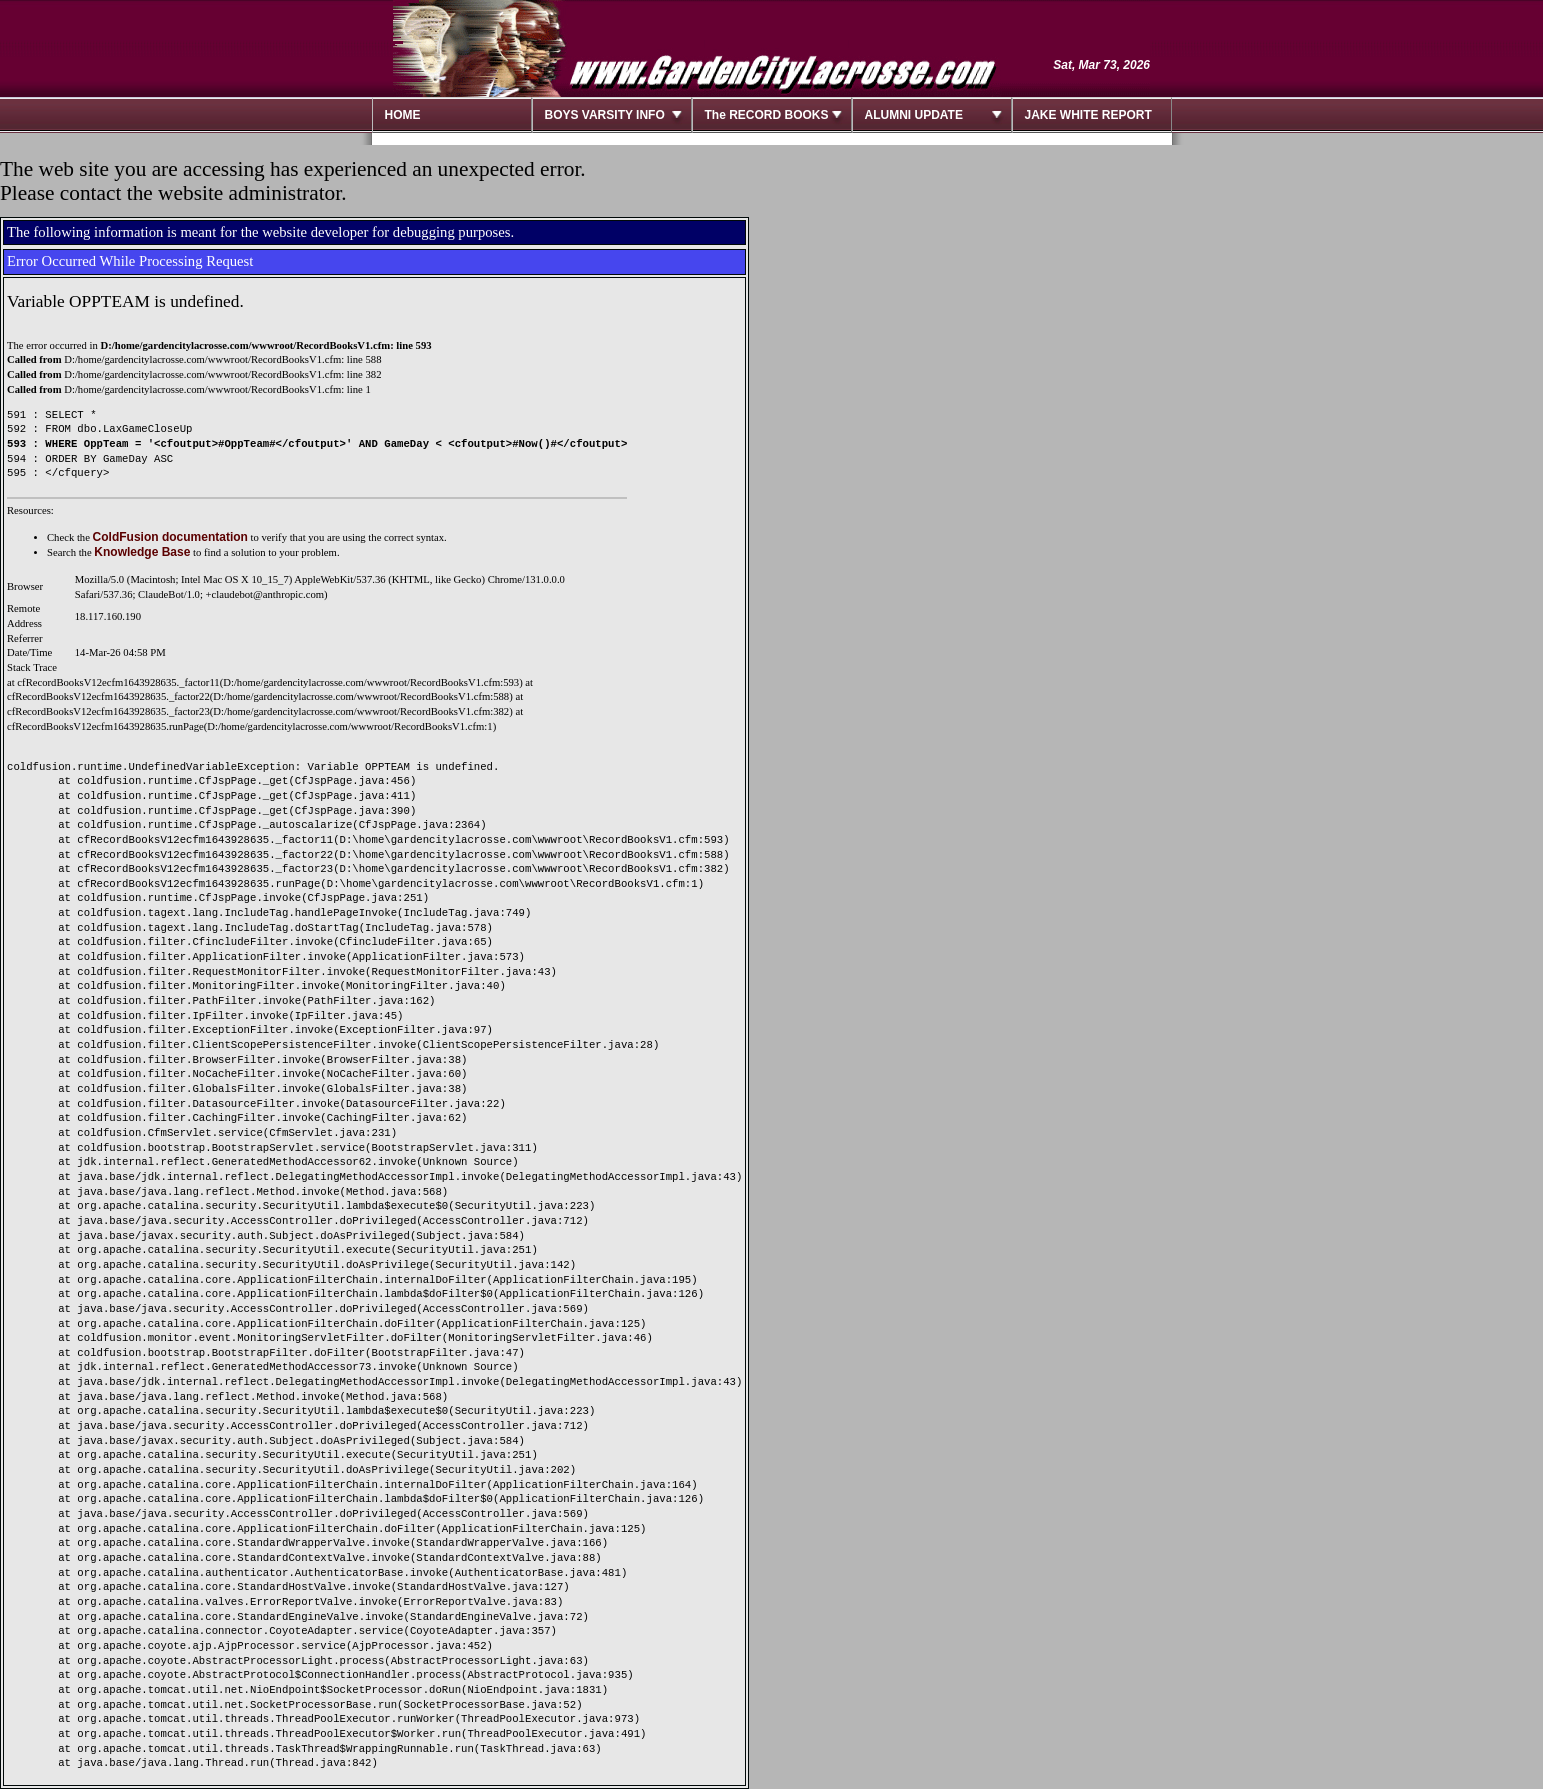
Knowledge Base (142, 552)
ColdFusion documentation (170, 537)
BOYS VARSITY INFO (605, 115)
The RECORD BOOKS (767, 115)
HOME (403, 115)
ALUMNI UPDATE (914, 115)
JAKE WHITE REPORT (1088, 115)
